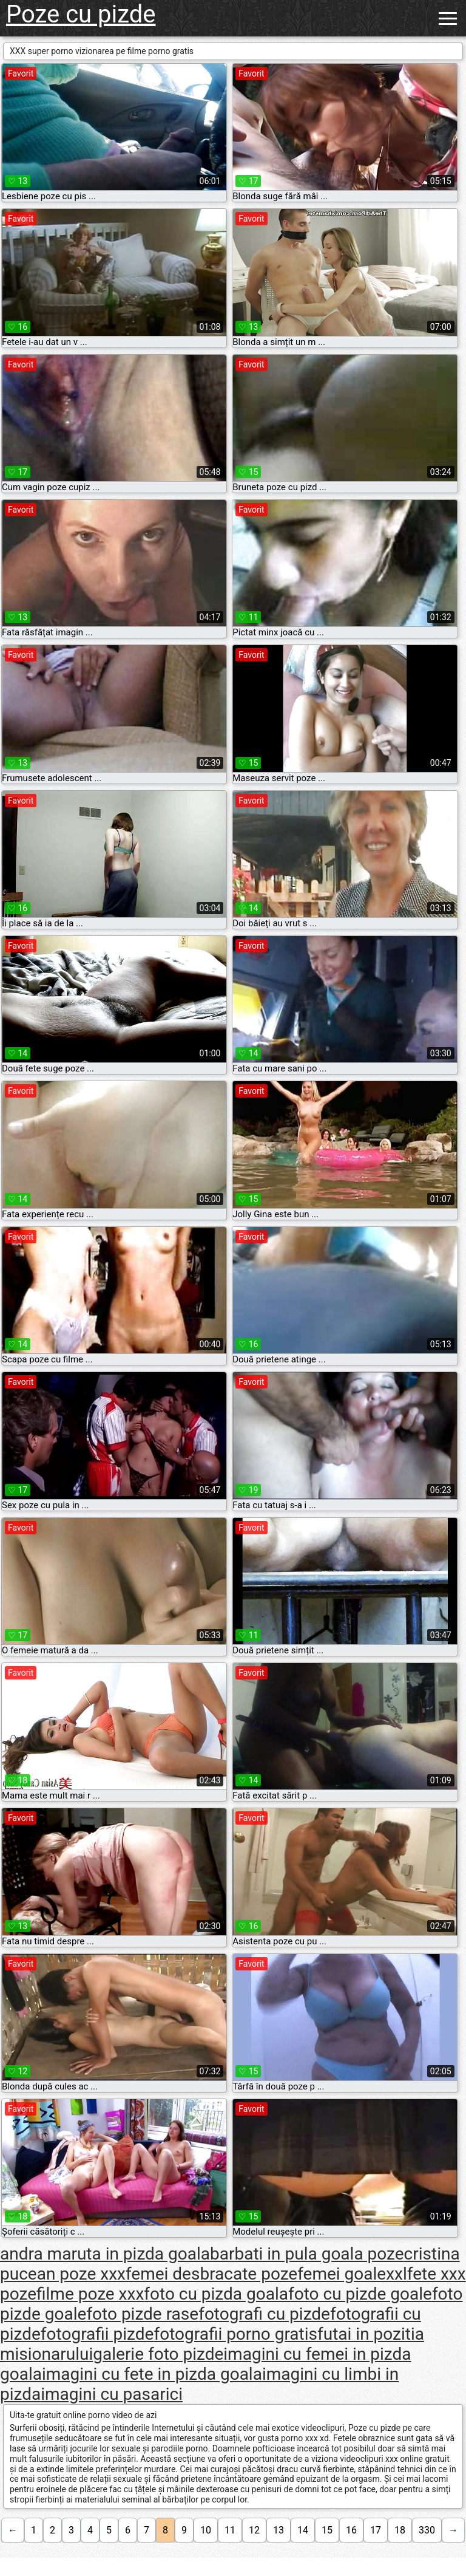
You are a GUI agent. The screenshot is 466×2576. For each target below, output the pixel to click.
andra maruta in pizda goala (105, 2254)
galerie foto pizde (158, 2354)
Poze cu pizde (81, 14)
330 (427, 2530)
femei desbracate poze (211, 2274)
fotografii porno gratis (235, 2334)
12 (254, 2530)
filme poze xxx (90, 2294)
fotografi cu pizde (264, 2314)
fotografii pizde (97, 2334)
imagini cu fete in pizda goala (152, 2374)
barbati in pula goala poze (307, 2254)
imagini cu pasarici (112, 2394)
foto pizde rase (142, 2314)
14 (302, 2530)
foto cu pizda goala (216, 2294)
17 (375, 2530)
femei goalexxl (352, 2274)
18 (399, 2530)
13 (278, 2530)
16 (351, 2530)
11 (230, 2530)
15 (327, 2530)
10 (205, 2530)
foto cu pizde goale (360, 2294)
